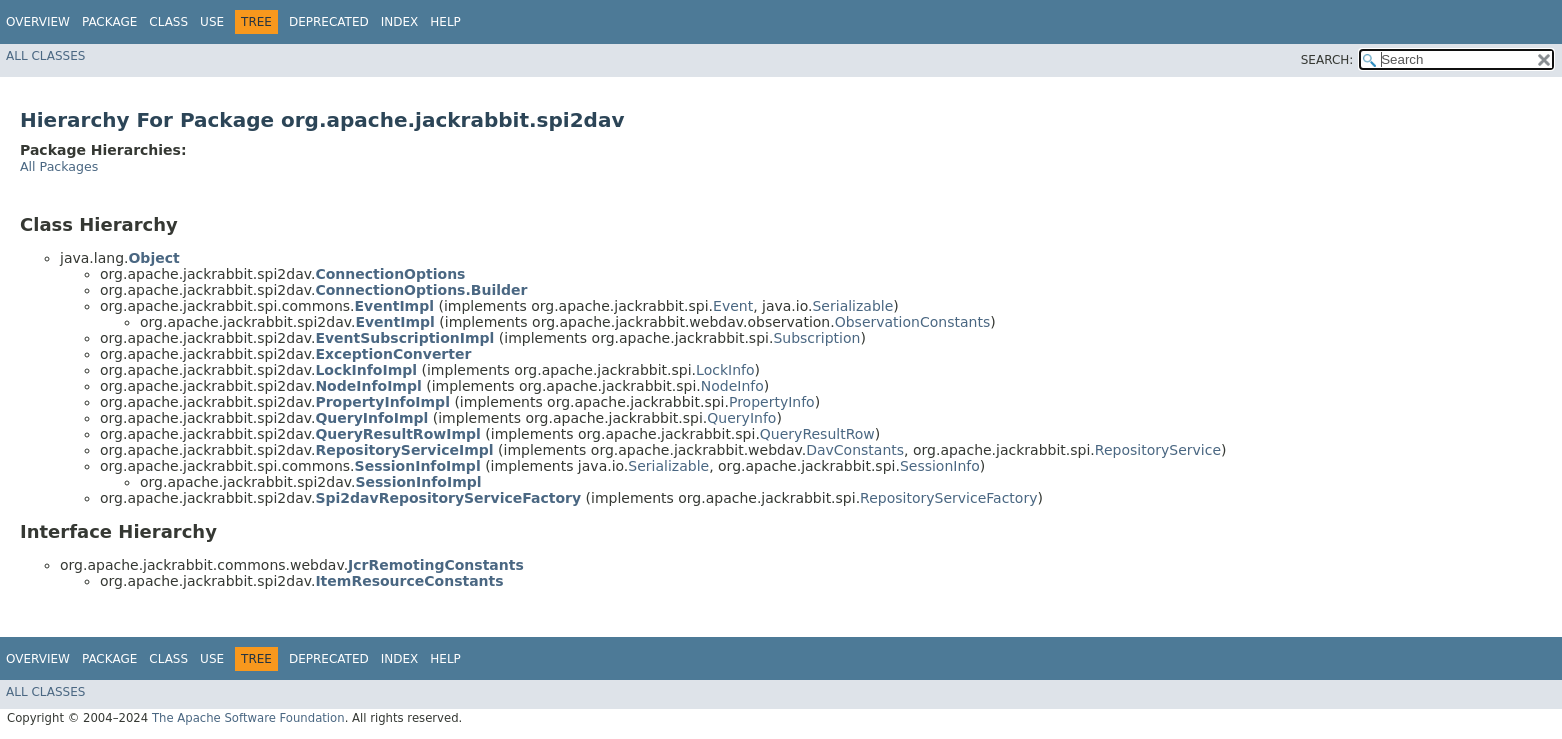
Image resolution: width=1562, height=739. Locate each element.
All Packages (59, 166)
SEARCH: (1327, 60)
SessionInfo (940, 466)
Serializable (852, 306)
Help (445, 22)
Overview (38, 22)
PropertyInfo (772, 402)
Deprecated (329, 22)
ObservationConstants (912, 322)
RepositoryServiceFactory (948, 498)
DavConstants (855, 450)
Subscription (816, 338)
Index (400, 22)
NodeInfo (732, 386)
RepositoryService (1158, 450)
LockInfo (725, 370)
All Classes (45, 56)
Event (733, 306)
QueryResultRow (817, 434)
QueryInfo (741, 418)
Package (109, 22)
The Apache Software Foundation (248, 718)
